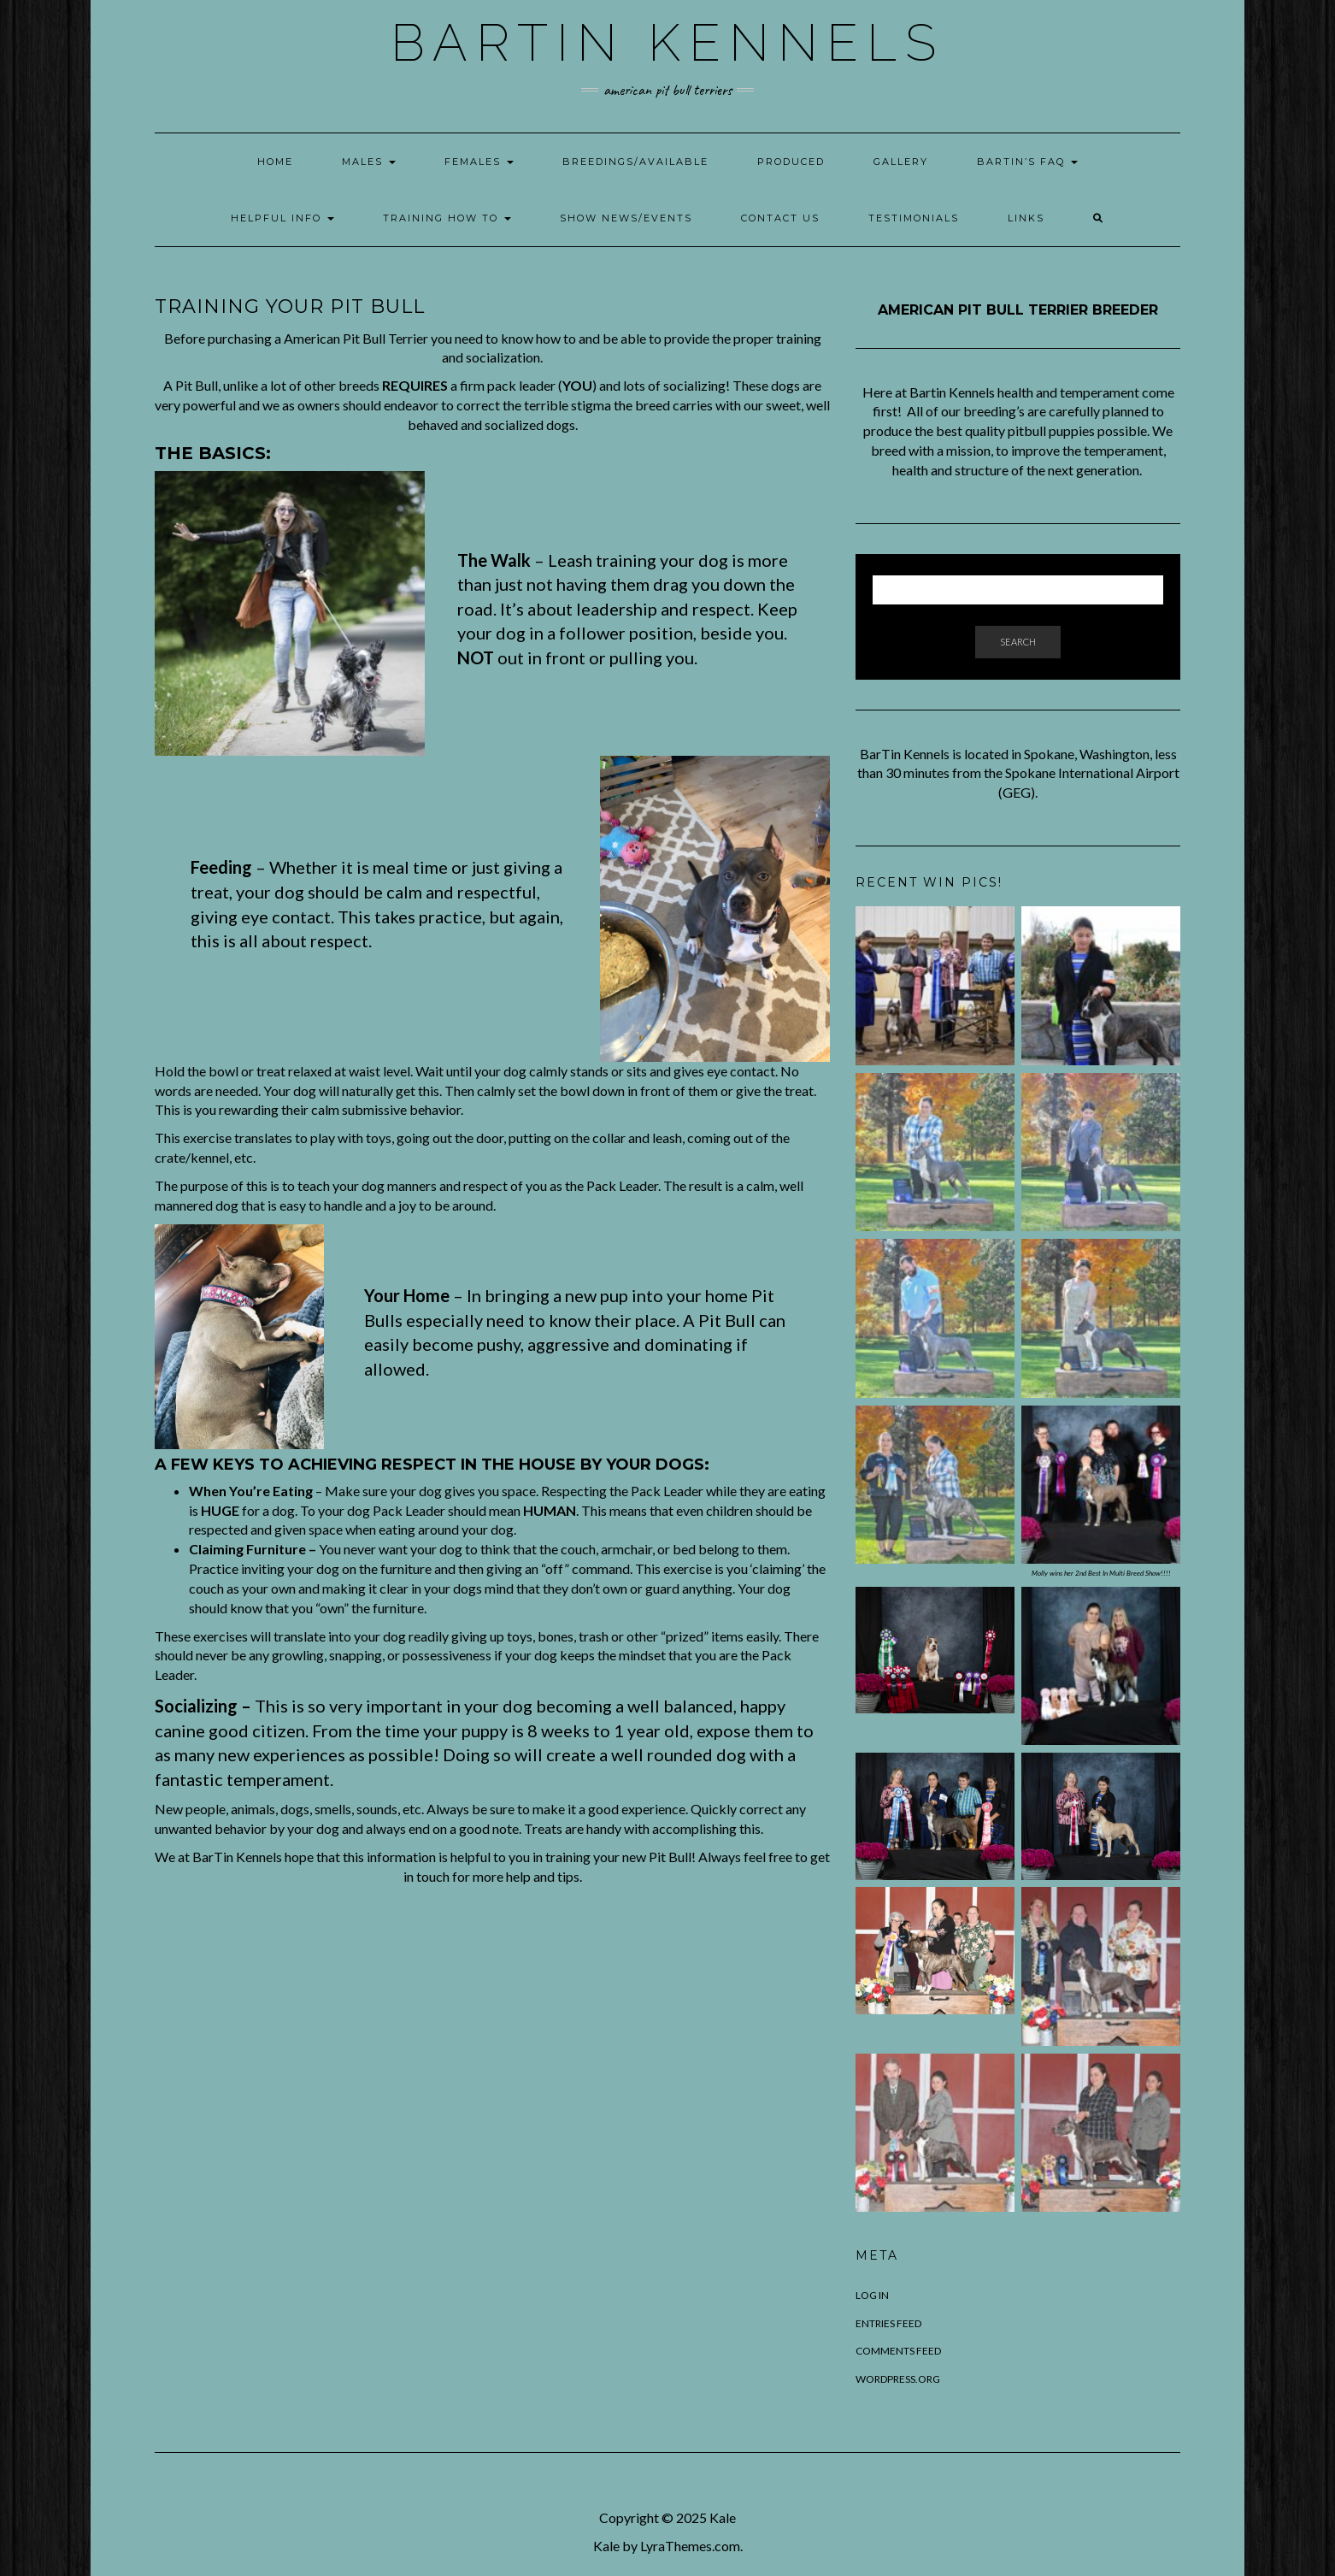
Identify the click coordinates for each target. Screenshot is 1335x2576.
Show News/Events (626, 218)
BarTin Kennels (667, 43)
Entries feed (888, 2323)
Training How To (447, 218)
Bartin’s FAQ (1027, 162)
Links (1026, 218)
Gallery (900, 162)
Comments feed (898, 2350)
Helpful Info (282, 218)
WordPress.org (898, 2379)
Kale (722, 2517)
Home (275, 162)
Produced (791, 162)
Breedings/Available (635, 162)
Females (479, 162)
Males (369, 162)
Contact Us (780, 218)
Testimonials (913, 218)
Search (1018, 641)
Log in (872, 2295)
